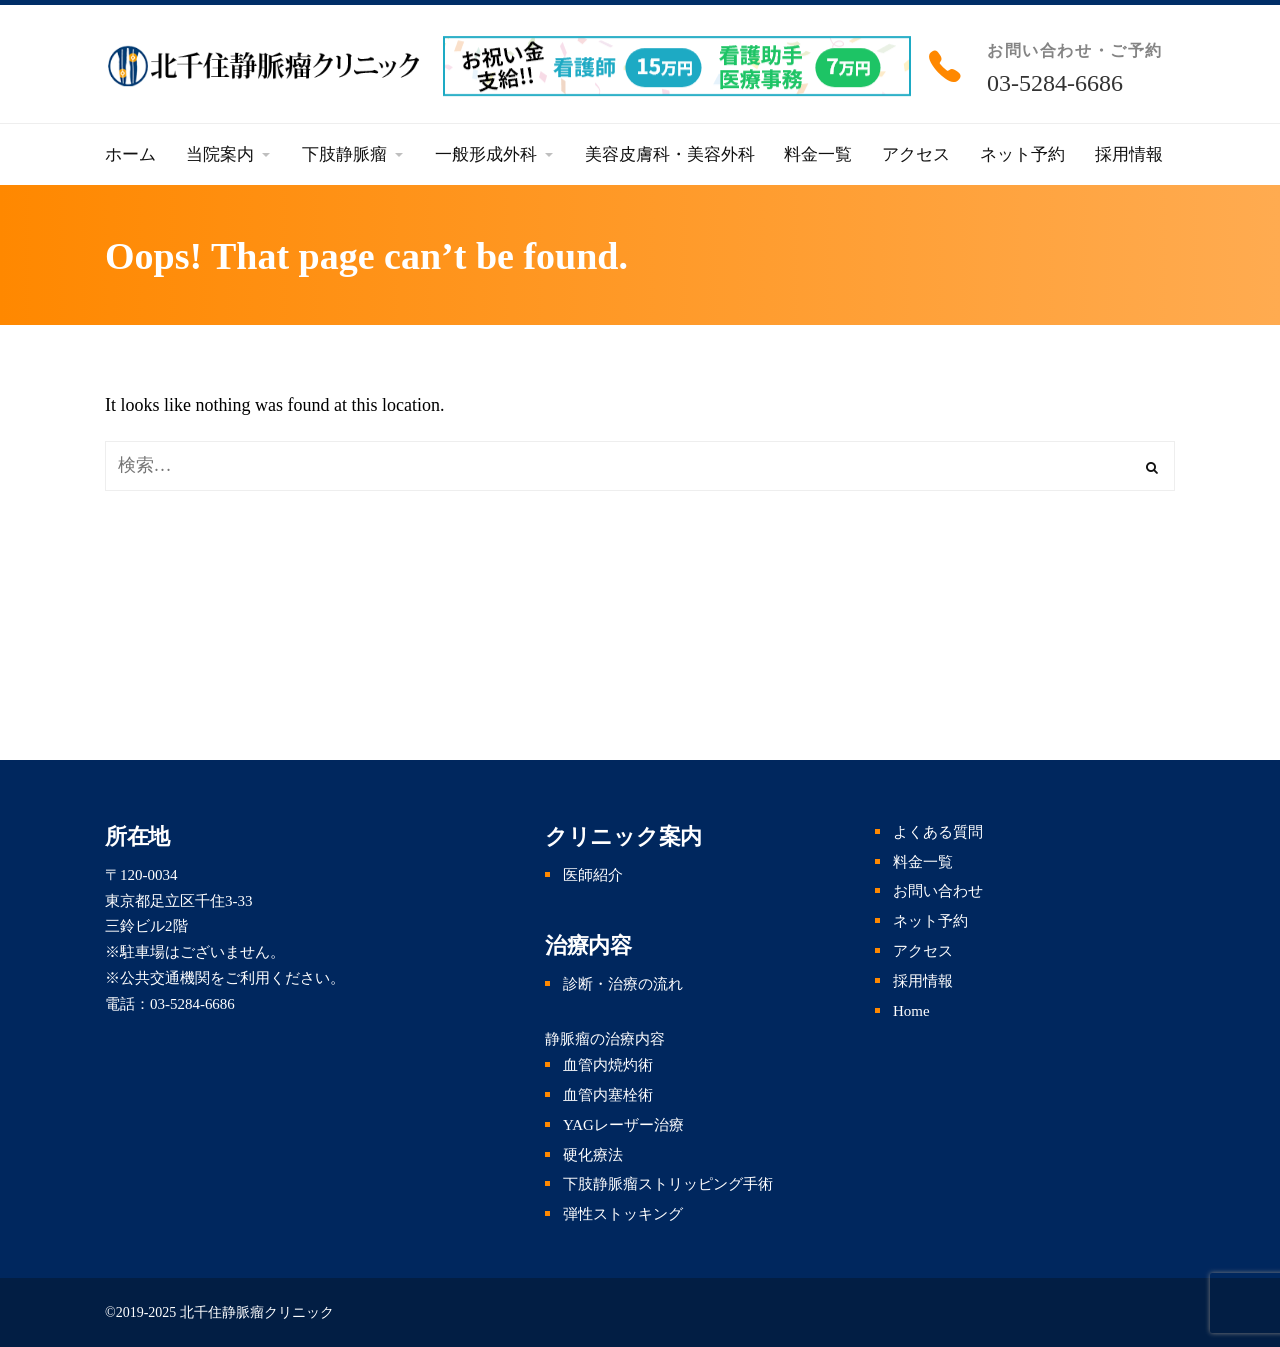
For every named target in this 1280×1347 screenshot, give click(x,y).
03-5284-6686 (1055, 83)
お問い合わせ (938, 891)
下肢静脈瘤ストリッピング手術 (668, 1184)
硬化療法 (593, 1155)
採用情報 (923, 981)
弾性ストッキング (623, 1214)
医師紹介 (593, 875)
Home (911, 1011)
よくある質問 (938, 832)
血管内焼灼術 (608, 1065)
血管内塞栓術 (608, 1095)
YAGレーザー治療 (623, 1125)
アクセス (923, 951)
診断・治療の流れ (623, 984)
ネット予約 (930, 921)
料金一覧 (923, 862)
